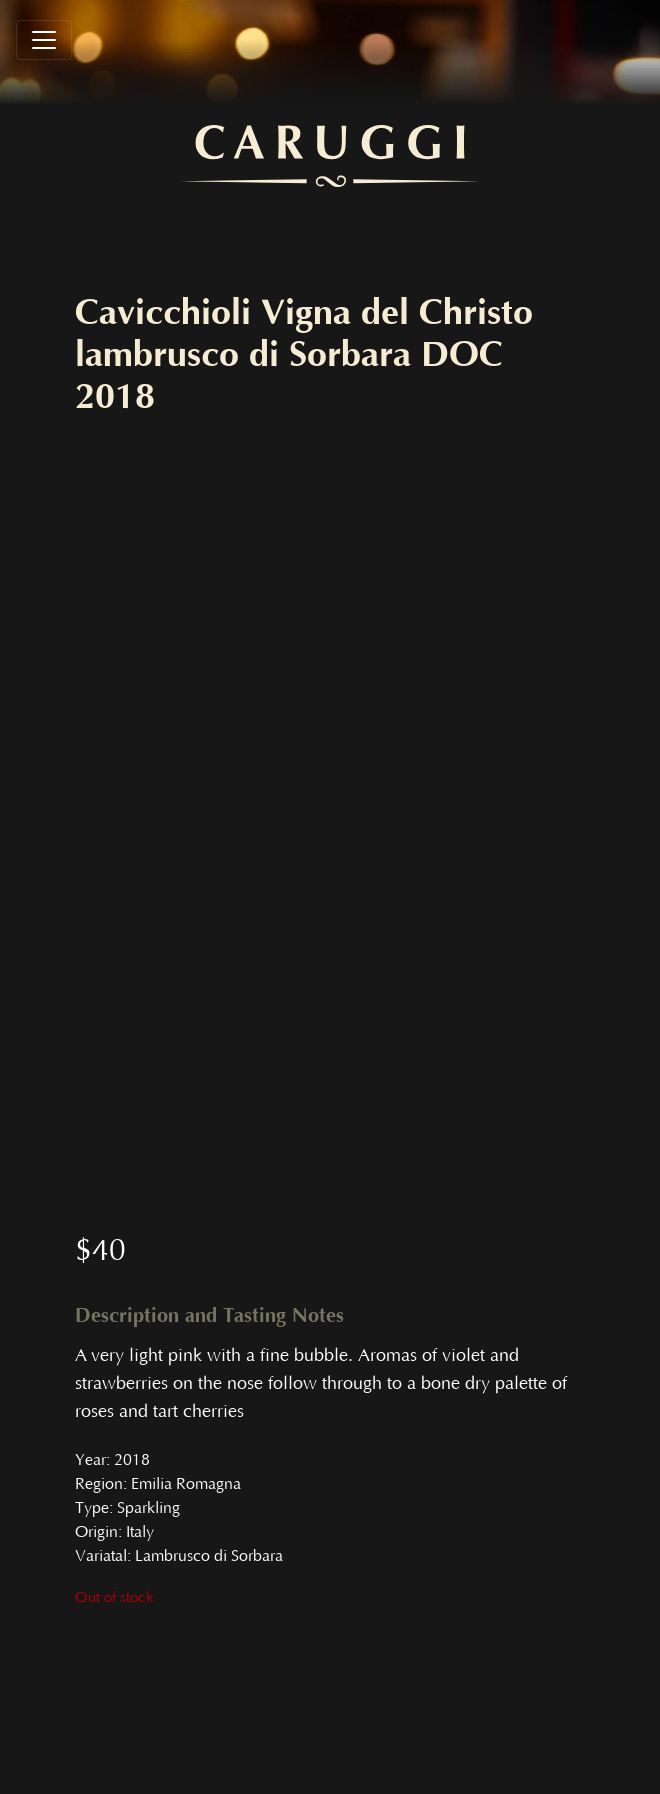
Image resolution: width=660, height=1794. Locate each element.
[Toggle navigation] (44, 40)
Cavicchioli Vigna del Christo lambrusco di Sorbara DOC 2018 (304, 355)
